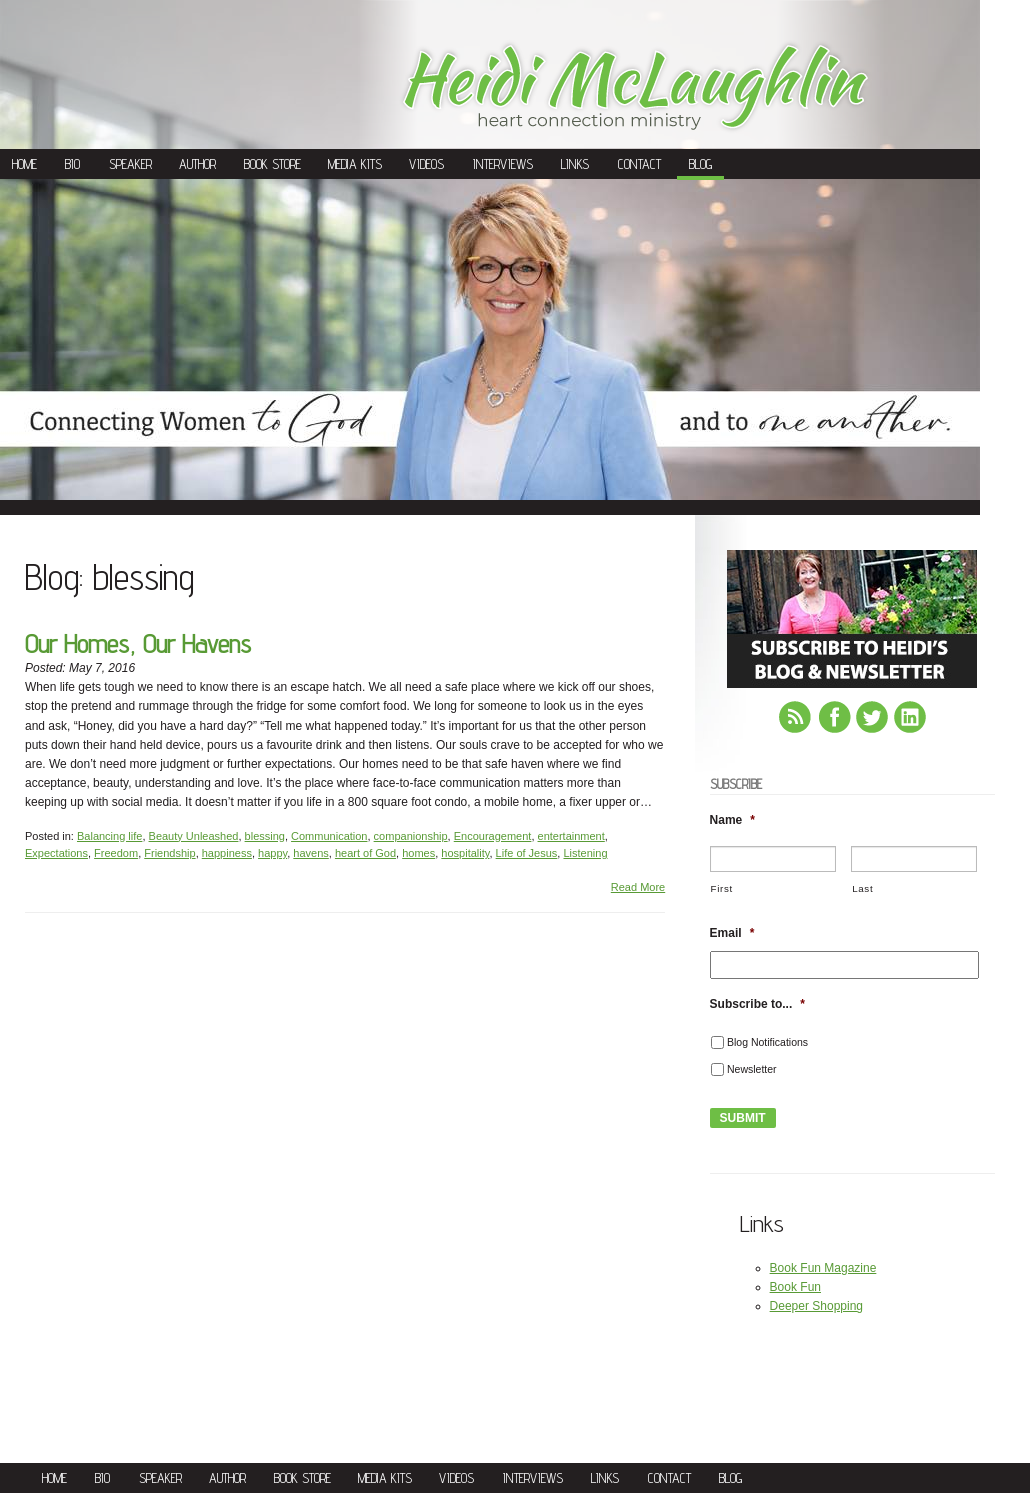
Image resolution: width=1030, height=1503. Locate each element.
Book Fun (795, 1287)
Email (732, 933)
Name (732, 820)
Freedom (116, 853)
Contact (639, 164)
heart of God (365, 853)
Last (862, 888)
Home (24, 164)
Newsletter (752, 1069)
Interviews (503, 164)
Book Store (272, 164)
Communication (329, 836)
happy (272, 853)
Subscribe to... (757, 1004)
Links (575, 164)
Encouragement (493, 836)
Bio (72, 164)
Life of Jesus (527, 853)
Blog (700, 164)
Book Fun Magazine (823, 1268)
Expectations (56, 853)
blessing (265, 836)
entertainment (571, 836)
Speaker (130, 164)
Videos (426, 164)
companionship (411, 836)
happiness (227, 853)
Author (197, 164)
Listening (585, 853)
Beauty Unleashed (194, 836)
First (722, 888)
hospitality (465, 853)
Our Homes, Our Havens (138, 643)
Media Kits (355, 164)
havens (310, 853)
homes (418, 853)
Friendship (169, 853)
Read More (638, 887)
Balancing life (109, 836)
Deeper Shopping (816, 1306)
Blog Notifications (767, 1042)
